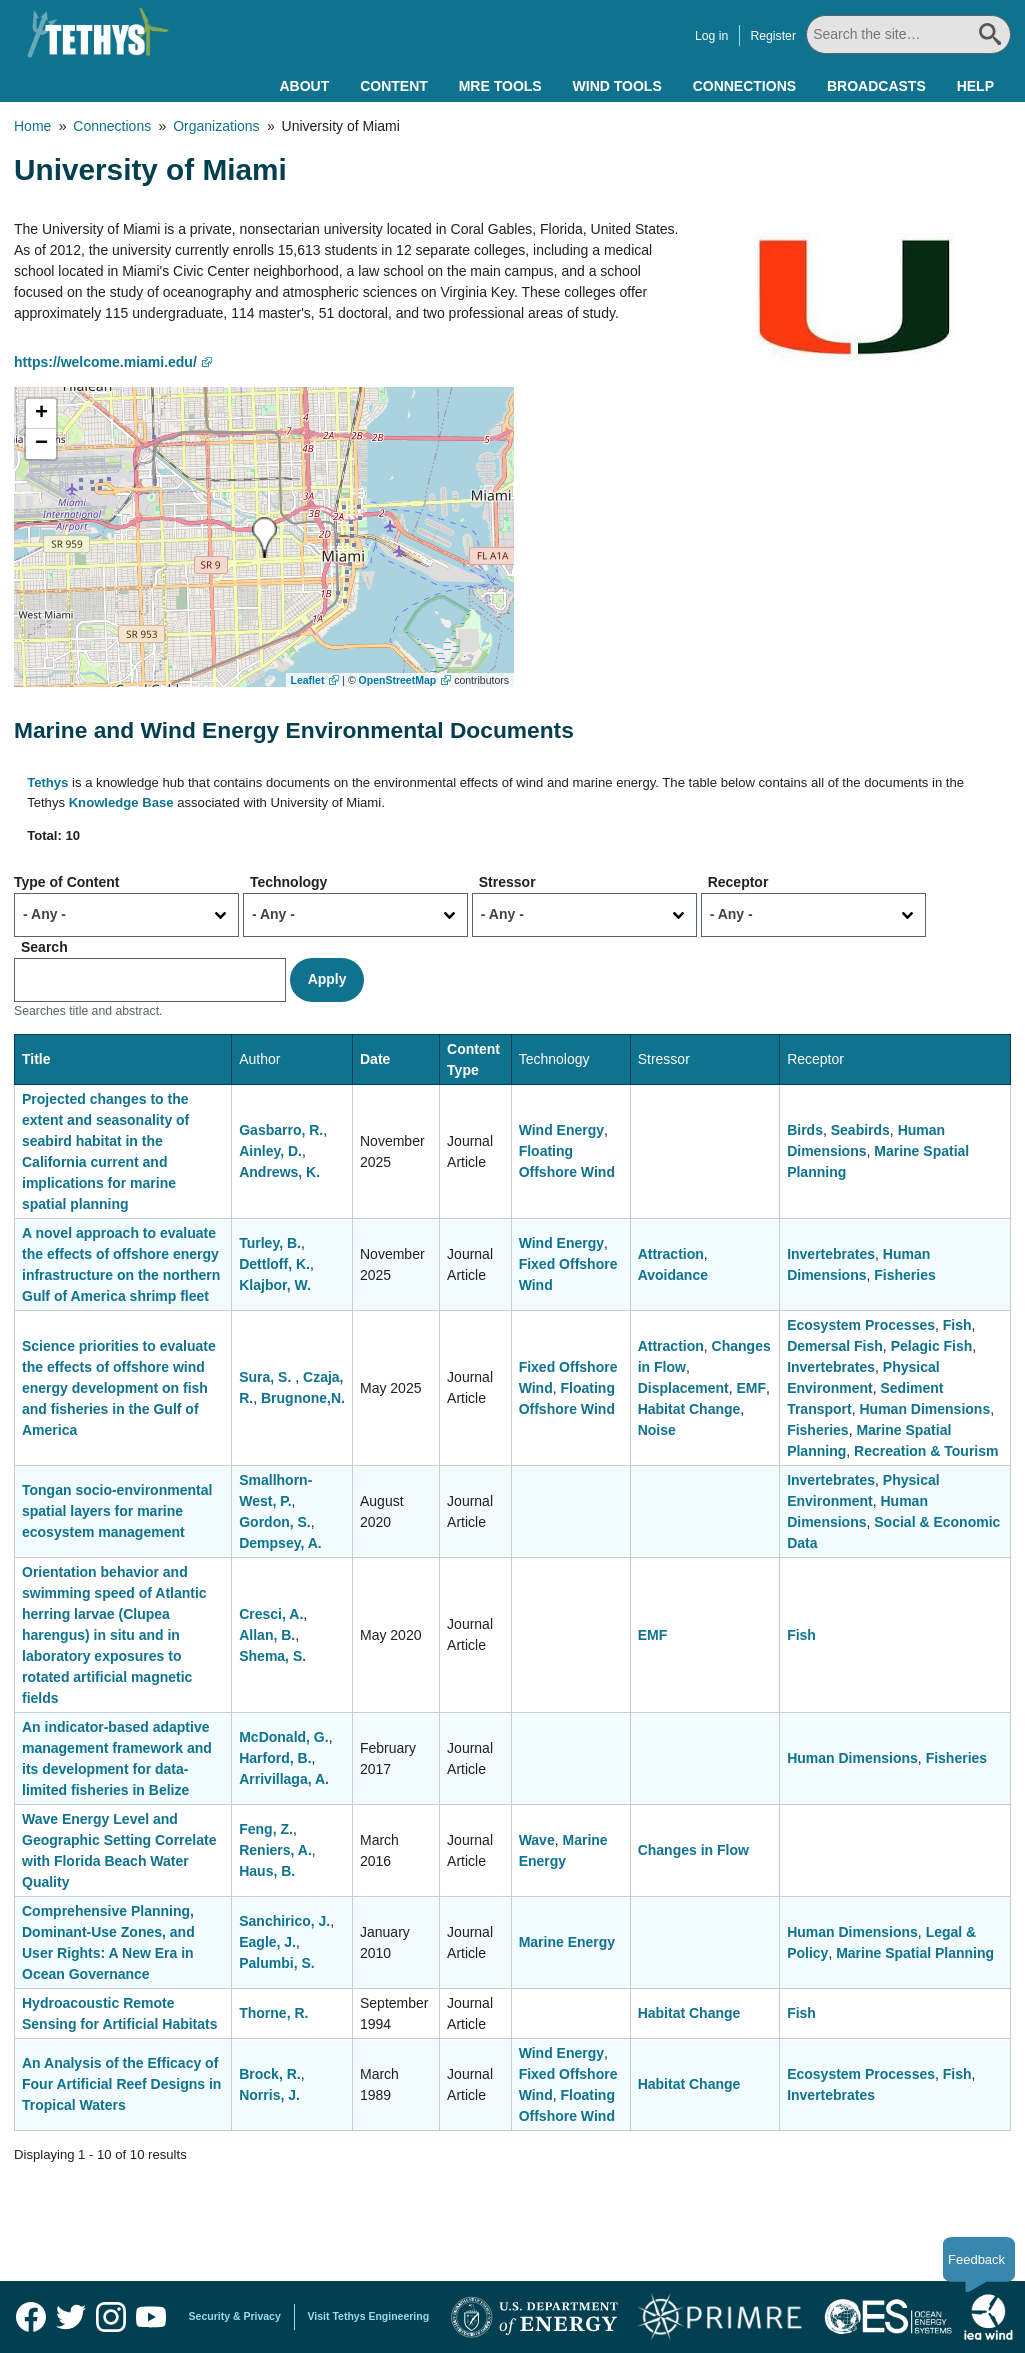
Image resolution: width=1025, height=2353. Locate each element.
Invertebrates (831, 1254)
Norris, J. (269, 2095)
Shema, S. (272, 1656)
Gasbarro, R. (281, 1130)
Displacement (683, 1388)
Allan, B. (267, 1635)
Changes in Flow (693, 1850)
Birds (805, 1130)
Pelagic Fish (932, 1346)
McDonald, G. (283, 1737)
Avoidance (673, 1275)
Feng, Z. (266, 1829)
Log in (711, 36)
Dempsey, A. (280, 1543)
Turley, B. (270, 1243)
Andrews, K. (279, 1172)
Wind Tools (617, 86)
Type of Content (67, 882)
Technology (289, 882)
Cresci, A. (271, 1614)
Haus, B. (267, 1871)
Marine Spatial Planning (915, 1953)
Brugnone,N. (303, 1398)
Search (44, 947)
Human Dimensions (925, 1409)
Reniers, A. (275, 1850)
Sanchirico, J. (284, 1921)
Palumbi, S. (276, 1963)
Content (394, 86)
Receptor (738, 882)
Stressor (507, 882)
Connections (744, 86)
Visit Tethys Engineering (369, 2316)
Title (36, 1059)
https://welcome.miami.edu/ (105, 362)
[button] (264, 537)
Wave (537, 1840)
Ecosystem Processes (861, 1325)
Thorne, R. (273, 2013)
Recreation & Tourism (926, 1451)
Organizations (216, 126)
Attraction (671, 1254)
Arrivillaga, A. (284, 1779)
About (304, 86)
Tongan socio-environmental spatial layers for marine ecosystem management (117, 1511)
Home (32, 126)
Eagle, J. (267, 1942)
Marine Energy (567, 1942)
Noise (657, 1430)
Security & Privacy (235, 2316)
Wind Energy (561, 1130)
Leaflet (308, 680)
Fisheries (904, 1275)
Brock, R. (269, 2074)
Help (975, 86)
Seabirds (860, 1130)
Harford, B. (275, 1758)
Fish (957, 1325)
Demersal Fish (835, 1346)
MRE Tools (500, 86)
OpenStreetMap (398, 680)
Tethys (47, 782)
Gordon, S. (275, 1522)
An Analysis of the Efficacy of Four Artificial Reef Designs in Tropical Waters (121, 2084)
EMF (752, 1388)
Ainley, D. (270, 1151)
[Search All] (908, 34)
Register (773, 36)
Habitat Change (689, 1409)
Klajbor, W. (275, 1285)
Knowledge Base (121, 802)
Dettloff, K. (274, 1264)
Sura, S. (267, 1377)
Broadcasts (876, 86)
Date (375, 1059)
